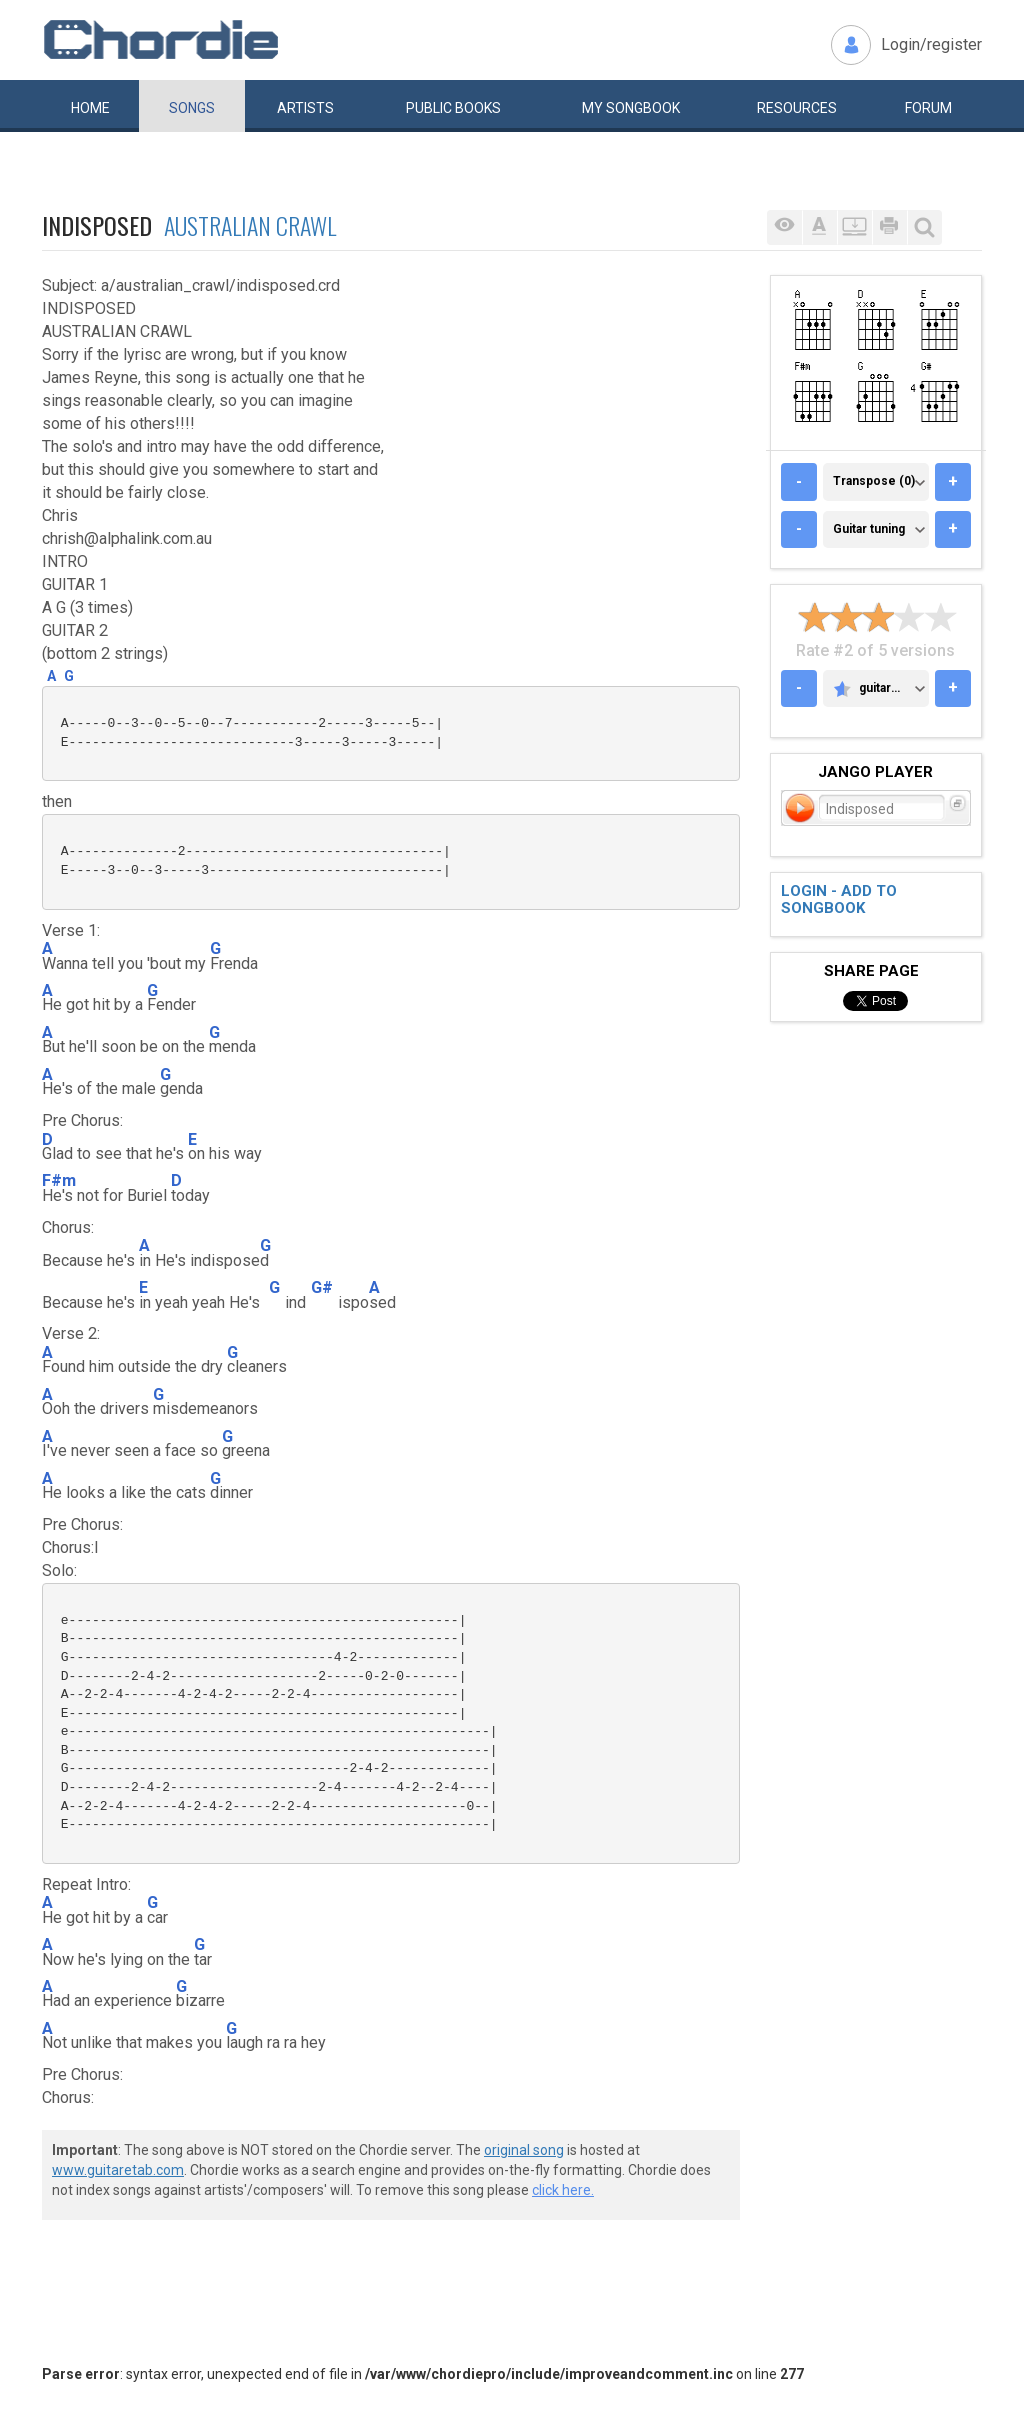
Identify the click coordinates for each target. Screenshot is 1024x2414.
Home (90, 108)
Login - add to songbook (839, 899)
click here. (563, 2190)
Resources (797, 108)
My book (631, 108)
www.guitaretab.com (118, 2170)
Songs (192, 108)
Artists (305, 108)
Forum (928, 108)
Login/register (931, 44)
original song (524, 2150)
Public (453, 108)
